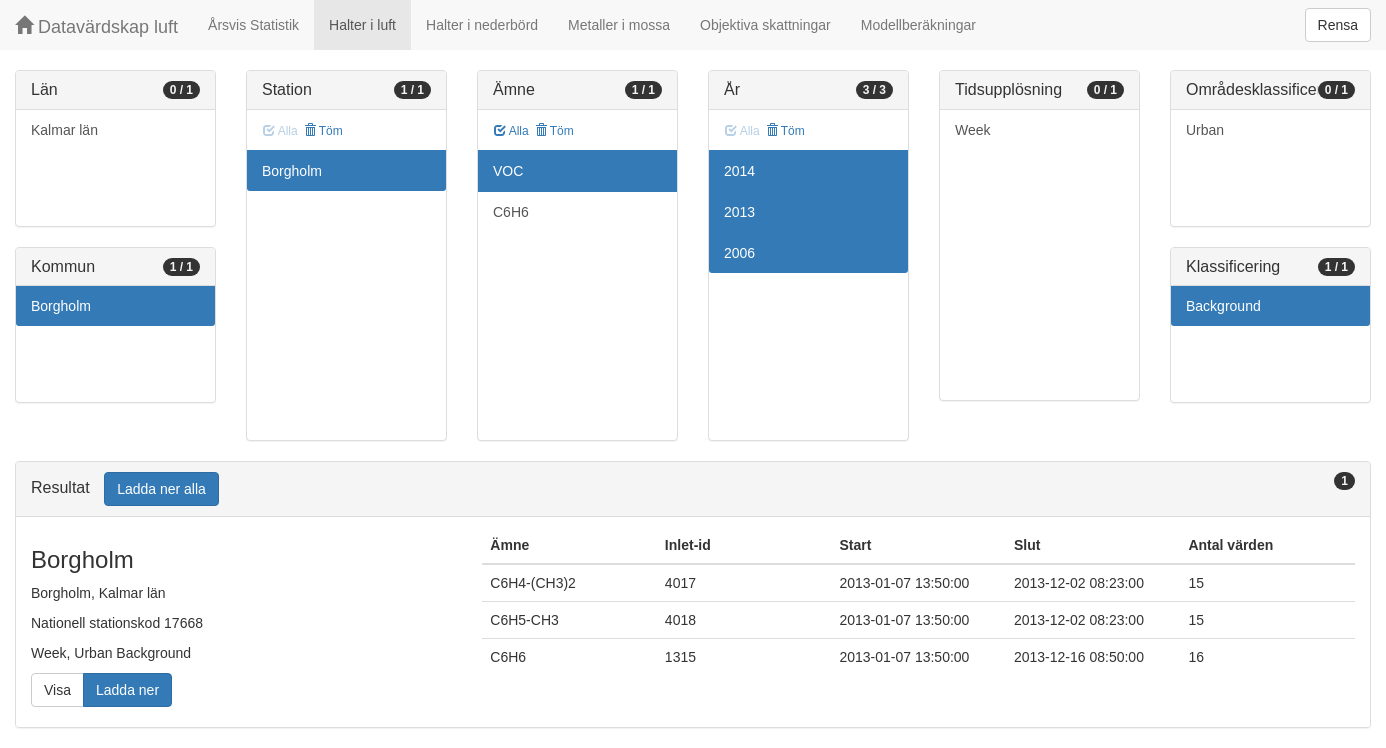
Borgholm (61, 306)
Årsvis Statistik (253, 25)
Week (973, 130)
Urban (1205, 130)
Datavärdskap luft (96, 26)
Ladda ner (127, 690)
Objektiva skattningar (765, 25)
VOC (508, 171)
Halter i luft (362, 25)
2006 (739, 253)
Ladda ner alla (161, 489)
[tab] (693, 489)
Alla (511, 131)
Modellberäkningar (918, 25)
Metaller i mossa (619, 25)
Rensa (1338, 25)
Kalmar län (64, 130)
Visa (57, 690)
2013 (739, 212)
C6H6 (511, 212)
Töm (323, 131)
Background (1223, 306)
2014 (739, 171)
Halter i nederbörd (482, 25)
